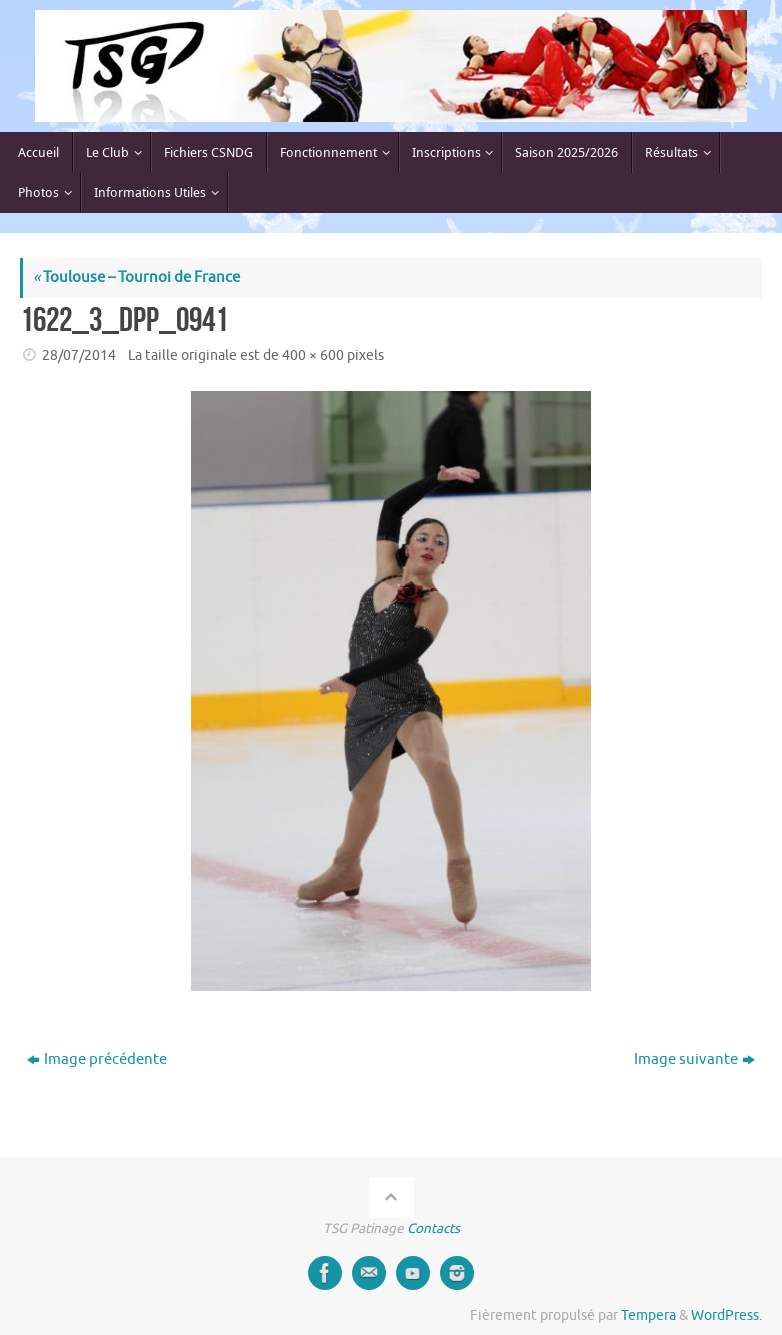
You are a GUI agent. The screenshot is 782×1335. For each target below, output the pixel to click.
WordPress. (726, 1315)
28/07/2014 (79, 355)
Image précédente (97, 1059)
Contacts (433, 1228)
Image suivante (694, 1059)
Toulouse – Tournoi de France (136, 277)
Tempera (648, 1315)
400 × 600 (313, 355)
